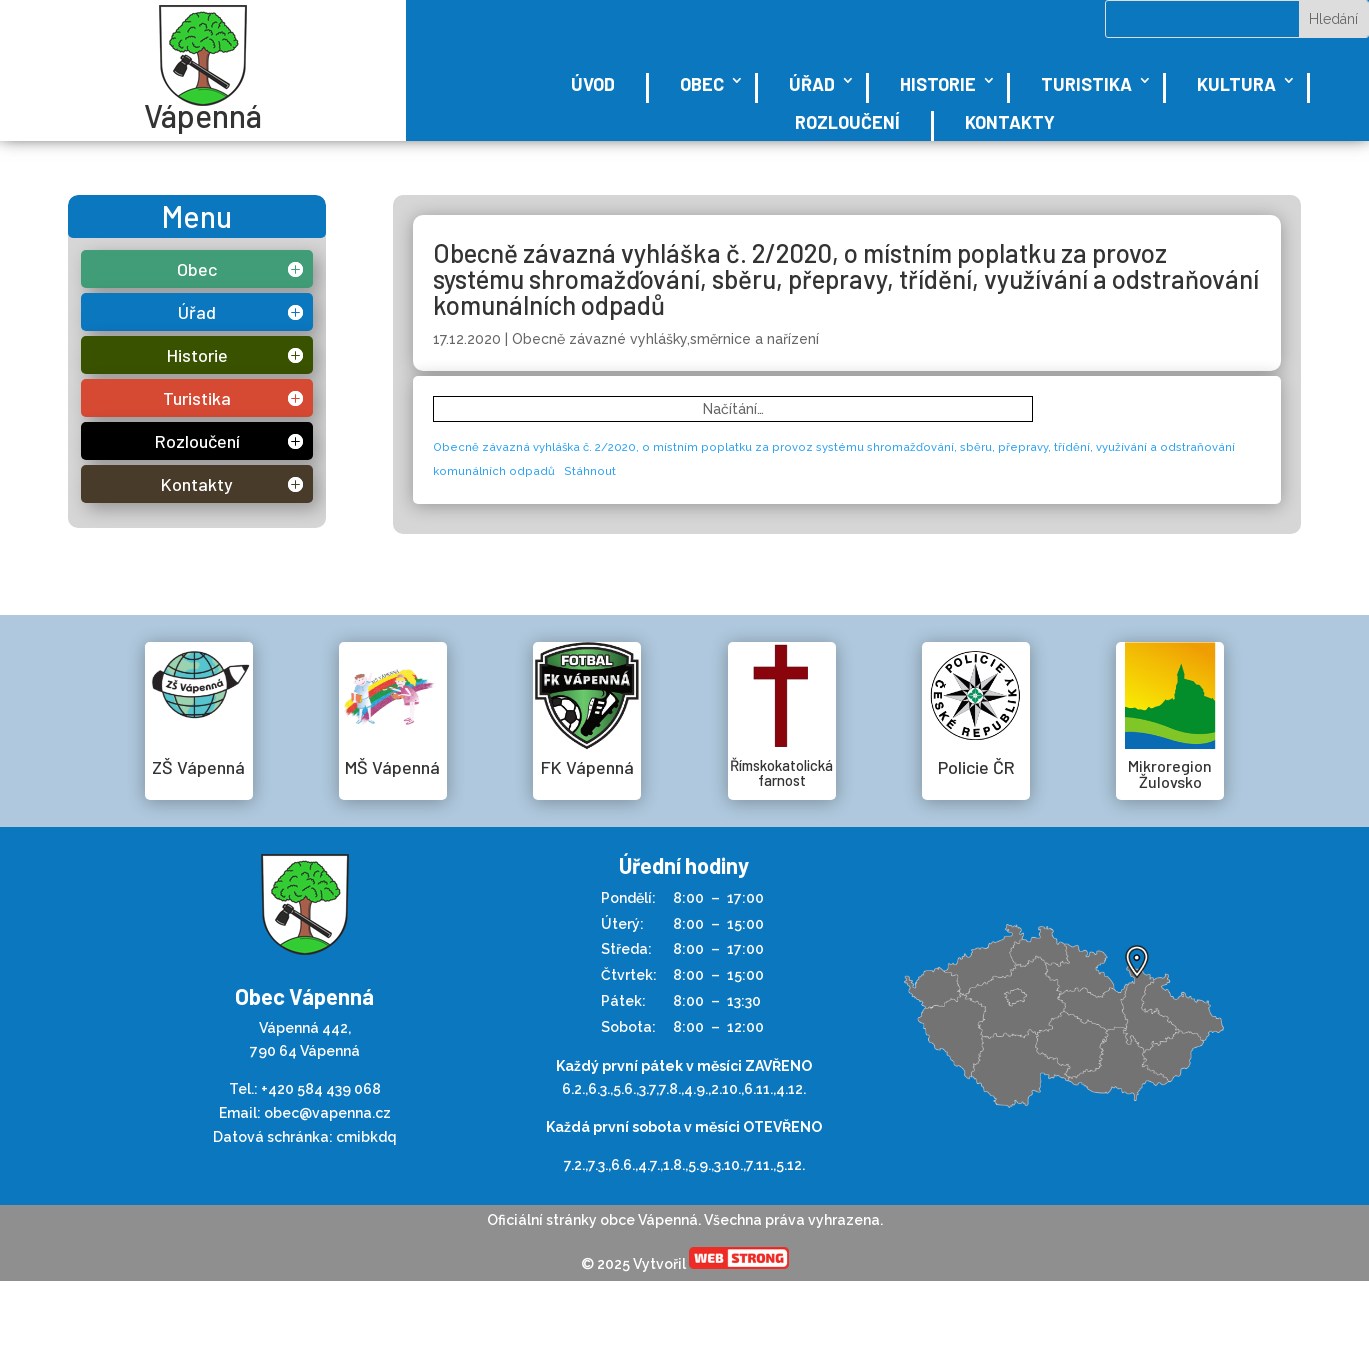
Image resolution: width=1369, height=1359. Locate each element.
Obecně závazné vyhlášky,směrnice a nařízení (665, 339)
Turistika (1086, 84)
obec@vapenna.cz (327, 1113)
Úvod (593, 84)
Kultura (1236, 84)
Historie (938, 84)
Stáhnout (590, 471)
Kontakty (1010, 122)
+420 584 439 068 (321, 1089)
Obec (702, 84)
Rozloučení (847, 122)
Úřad (812, 84)
